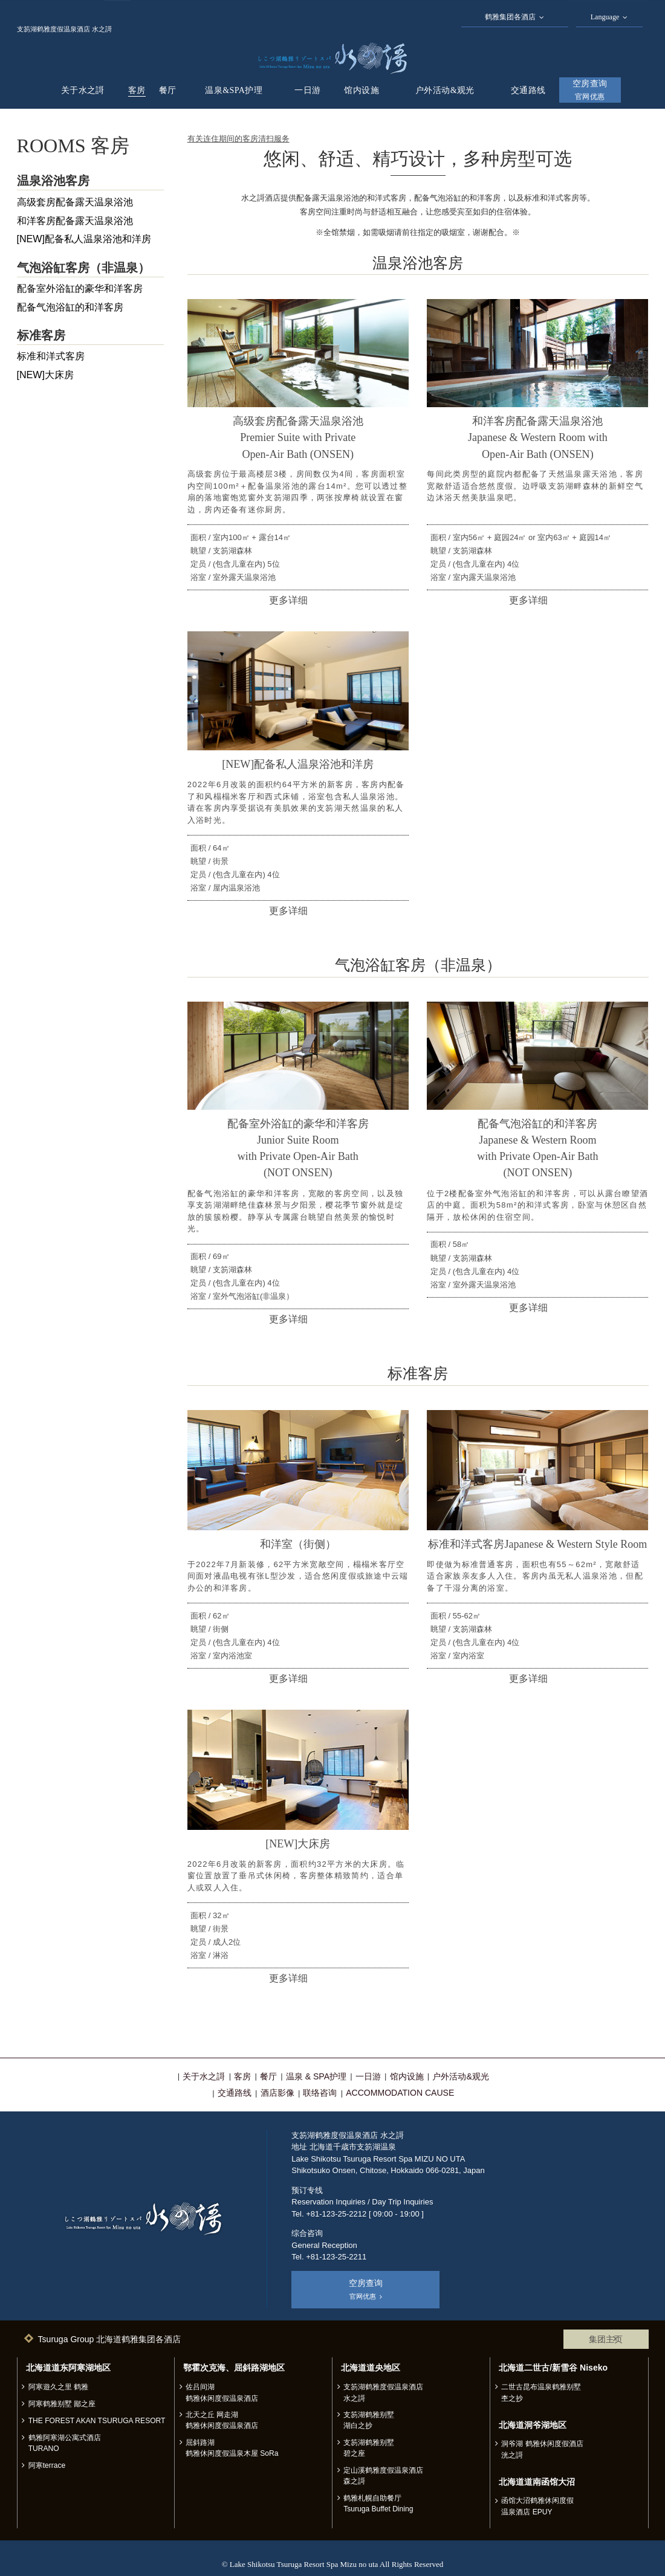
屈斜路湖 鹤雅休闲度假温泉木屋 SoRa (232, 2448)
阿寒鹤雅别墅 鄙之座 (62, 2404)
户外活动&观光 (445, 90)
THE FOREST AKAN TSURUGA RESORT (97, 2421)
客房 (137, 90)
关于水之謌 (83, 90)
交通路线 (528, 90)
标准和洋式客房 (51, 355)
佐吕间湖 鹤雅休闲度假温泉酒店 (222, 2392)
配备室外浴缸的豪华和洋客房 (80, 288)
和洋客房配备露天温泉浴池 (75, 220)
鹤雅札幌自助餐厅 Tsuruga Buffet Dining (378, 2503)
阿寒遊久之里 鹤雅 (58, 2387)
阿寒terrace (47, 2465)
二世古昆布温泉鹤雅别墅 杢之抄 (541, 2392)
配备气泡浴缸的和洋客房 (70, 306)
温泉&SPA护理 (233, 90)
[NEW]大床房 (45, 374)
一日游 (307, 90)
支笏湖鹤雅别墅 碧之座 (368, 2448)
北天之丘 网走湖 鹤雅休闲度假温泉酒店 (222, 2420)
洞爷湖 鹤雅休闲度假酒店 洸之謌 (542, 2449)
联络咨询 (320, 2093)
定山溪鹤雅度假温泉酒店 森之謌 (383, 2475)
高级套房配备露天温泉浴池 (75, 201)
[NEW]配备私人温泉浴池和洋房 (84, 238)
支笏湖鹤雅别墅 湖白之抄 (368, 2420)
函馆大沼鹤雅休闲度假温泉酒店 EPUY (537, 2506)
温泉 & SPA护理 (316, 2076)
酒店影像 (277, 2093)
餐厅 (168, 90)
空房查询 (590, 90)
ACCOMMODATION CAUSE (400, 2093)
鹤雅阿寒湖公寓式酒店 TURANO (64, 2443)
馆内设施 (361, 90)
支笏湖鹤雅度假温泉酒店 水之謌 (383, 2392)
